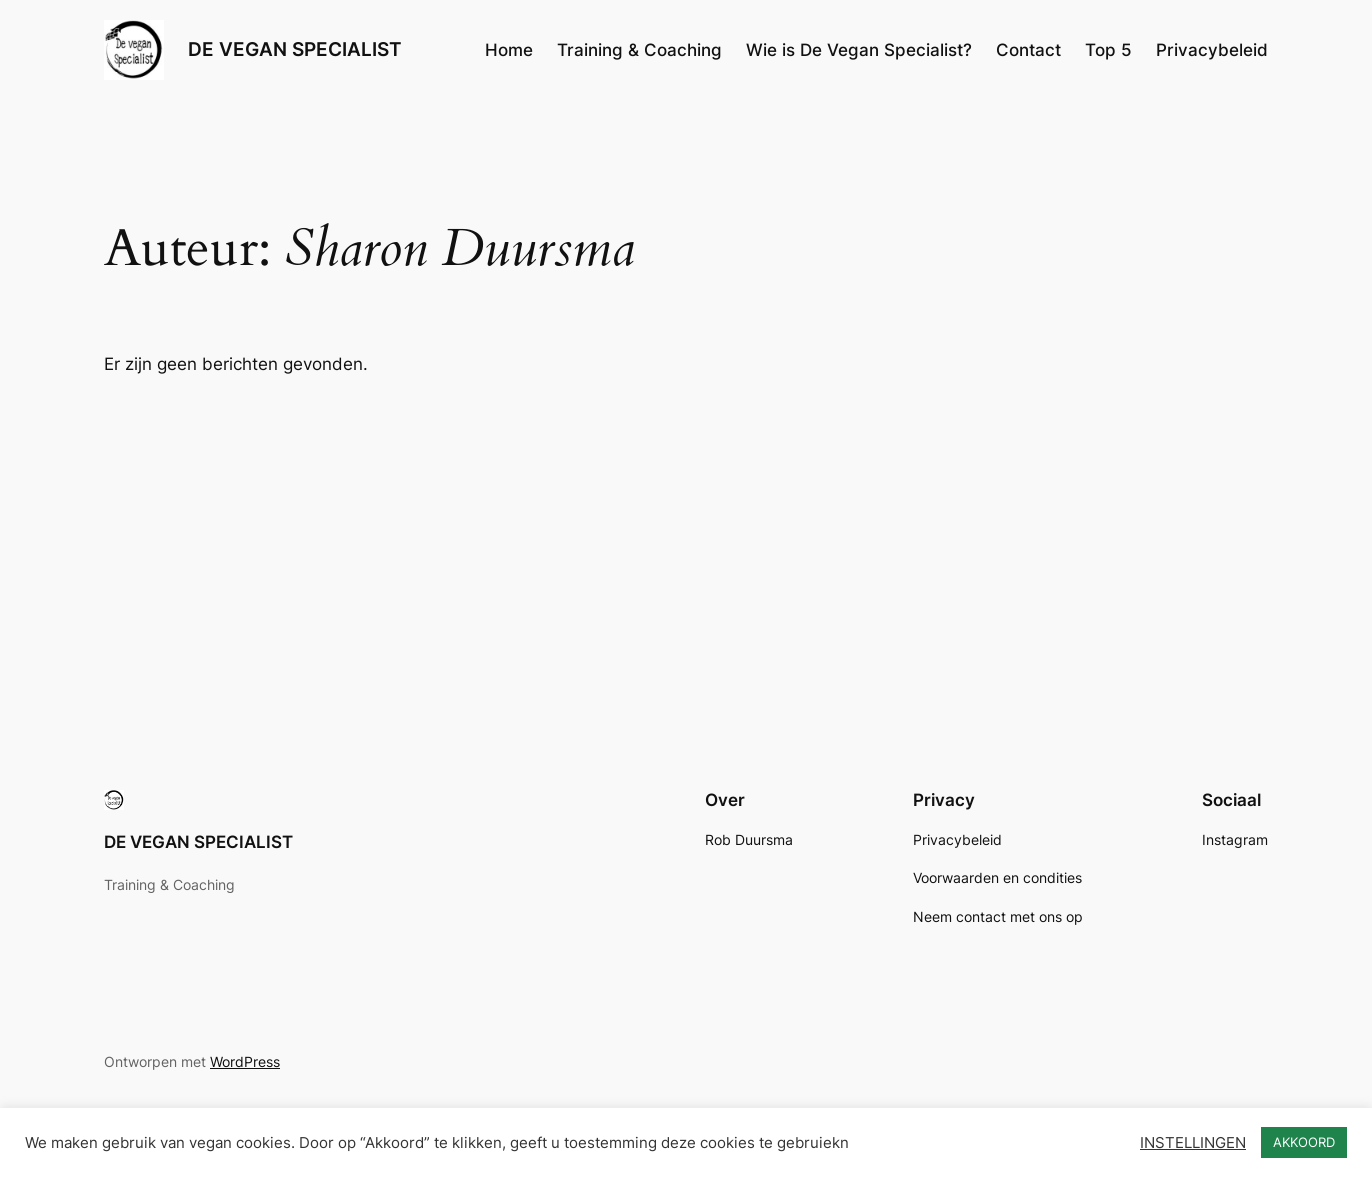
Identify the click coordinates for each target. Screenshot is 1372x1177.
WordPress (245, 1061)
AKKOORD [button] (1304, 1142)
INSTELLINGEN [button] (1193, 1143)
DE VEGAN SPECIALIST (295, 49)
